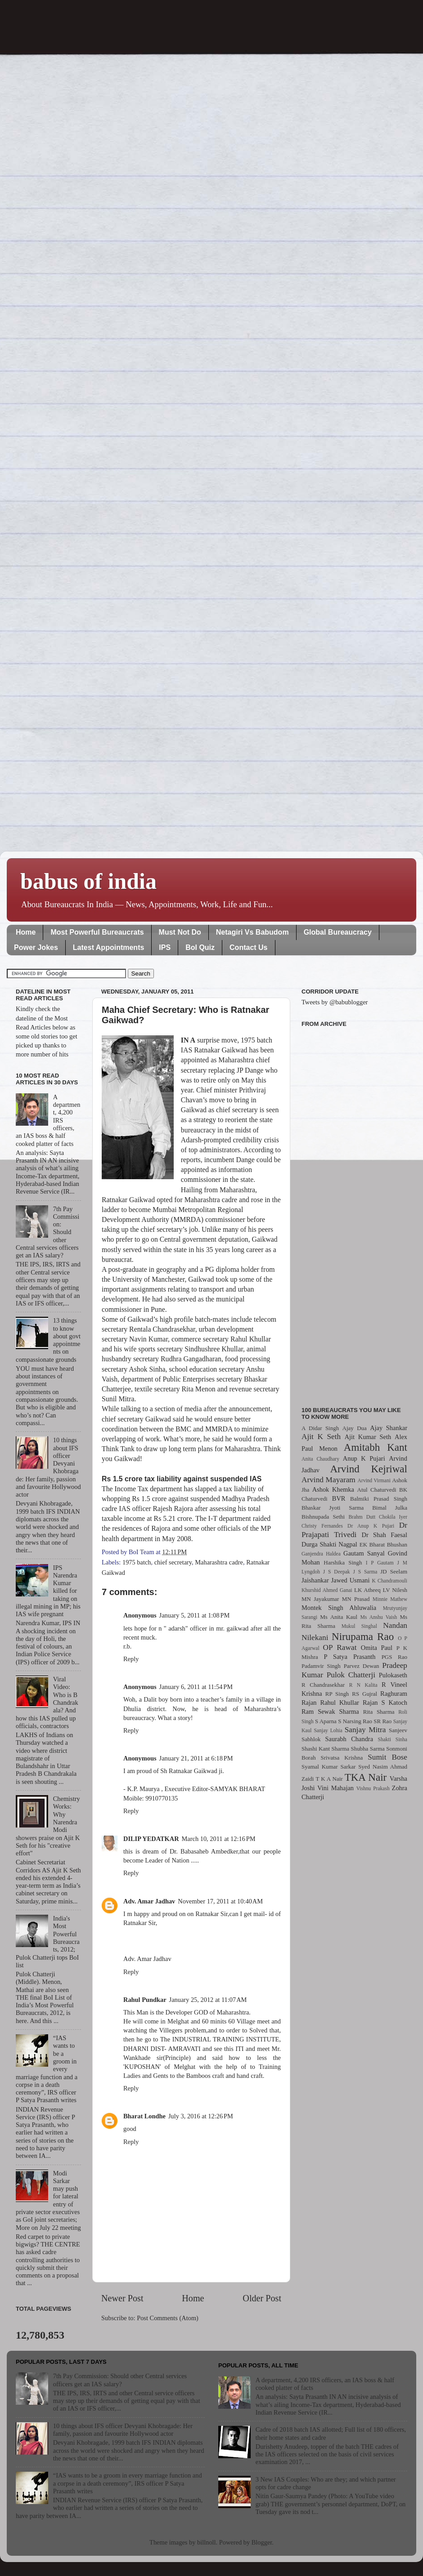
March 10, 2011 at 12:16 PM (219, 1838)
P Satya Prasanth (349, 1656)
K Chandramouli (389, 1580)
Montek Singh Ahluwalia (339, 1607)
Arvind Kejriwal (368, 1469)
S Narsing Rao (355, 1721)
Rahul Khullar (339, 1702)
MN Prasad (356, 1599)
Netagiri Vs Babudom (252, 932)
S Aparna (326, 1721)
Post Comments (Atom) (167, 2318)
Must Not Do (180, 932)
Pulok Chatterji (351, 1675)
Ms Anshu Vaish (378, 1617)
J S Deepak (336, 1571)
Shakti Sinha (392, 1739)
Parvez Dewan (361, 1665)
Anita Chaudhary (320, 1459)
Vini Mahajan (335, 1788)
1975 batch (136, 1562)
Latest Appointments (108, 947)
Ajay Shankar (388, 1427)
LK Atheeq (367, 1590)
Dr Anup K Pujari (370, 1526)
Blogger (262, 2542)
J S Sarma (365, 1571)
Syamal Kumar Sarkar (329, 1766)
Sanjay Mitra (365, 1729)
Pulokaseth (393, 1675)
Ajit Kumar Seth (368, 1436)
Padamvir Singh (321, 1665)
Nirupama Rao (363, 1636)
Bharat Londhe (144, 2116)
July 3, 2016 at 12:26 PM (200, 2116)
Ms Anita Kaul (338, 1616)
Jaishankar (315, 1580)
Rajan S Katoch (385, 1702)
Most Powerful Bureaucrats (97, 932)
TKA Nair (366, 1777)
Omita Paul (376, 1647)
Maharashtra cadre (219, 1562)
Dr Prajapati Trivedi (354, 1530)
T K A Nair (328, 1778)
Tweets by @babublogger (335, 1002)
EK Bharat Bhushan (383, 1544)
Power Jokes (36, 947)
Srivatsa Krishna (342, 1757)
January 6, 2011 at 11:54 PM (196, 1686)
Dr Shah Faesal (384, 1534)
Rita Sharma (379, 1711)
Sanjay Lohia (328, 1730)
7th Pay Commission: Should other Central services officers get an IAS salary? (120, 2379)
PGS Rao (394, 1656)
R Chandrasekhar (323, 1684)
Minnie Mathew (390, 1599)
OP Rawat (340, 1647)
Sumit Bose (387, 1757)
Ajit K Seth (321, 1436)
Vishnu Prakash (373, 1788)
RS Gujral (364, 1693)
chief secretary (173, 1562)
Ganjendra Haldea (321, 1553)
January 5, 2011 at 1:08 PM (194, 1615)
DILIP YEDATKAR (151, 1838)
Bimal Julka (389, 1507)
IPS (165, 947)
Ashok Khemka (333, 1489)
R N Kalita (363, 1685)
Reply (131, 1658)
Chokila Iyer (393, 1517)
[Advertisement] (354, 1211)
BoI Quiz (200, 947)
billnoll (206, 2542)
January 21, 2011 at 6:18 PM (196, 1758)
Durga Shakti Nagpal (329, 1544)
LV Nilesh (395, 1590)
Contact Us (248, 947)
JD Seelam (393, 1571)
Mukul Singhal (359, 1626)
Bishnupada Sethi (323, 1516)
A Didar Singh (320, 1428)
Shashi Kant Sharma (325, 1748)
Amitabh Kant (375, 1447)
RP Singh (337, 1693)
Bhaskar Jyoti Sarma (333, 1507)
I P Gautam (380, 1562)
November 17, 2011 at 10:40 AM (220, 1901)
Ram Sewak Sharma (330, 1711)
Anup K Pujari (364, 1458)
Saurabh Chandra (349, 1739)
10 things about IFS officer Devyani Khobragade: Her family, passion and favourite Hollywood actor (123, 2429)
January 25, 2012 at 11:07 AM (208, 1999)
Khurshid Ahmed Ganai (327, 1590)
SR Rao (383, 1721)
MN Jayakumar (320, 1599)
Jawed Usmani (350, 1580)
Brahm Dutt (361, 1517)
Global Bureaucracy (338, 932)
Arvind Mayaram (329, 1479)
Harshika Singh (343, 1562)
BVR (339, 1498)
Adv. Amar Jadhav (149, 1901)
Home (26, 932)
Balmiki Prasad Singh (378, 1498)
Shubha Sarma (367, 1748)
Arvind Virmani (374, 1480)
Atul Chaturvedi (376, 1489)
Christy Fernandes (322, 1526)
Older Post (262, 2298)
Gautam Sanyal (364, 1553)
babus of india (88, 881)
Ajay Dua (354, 1428)
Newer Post (122, 2298)
